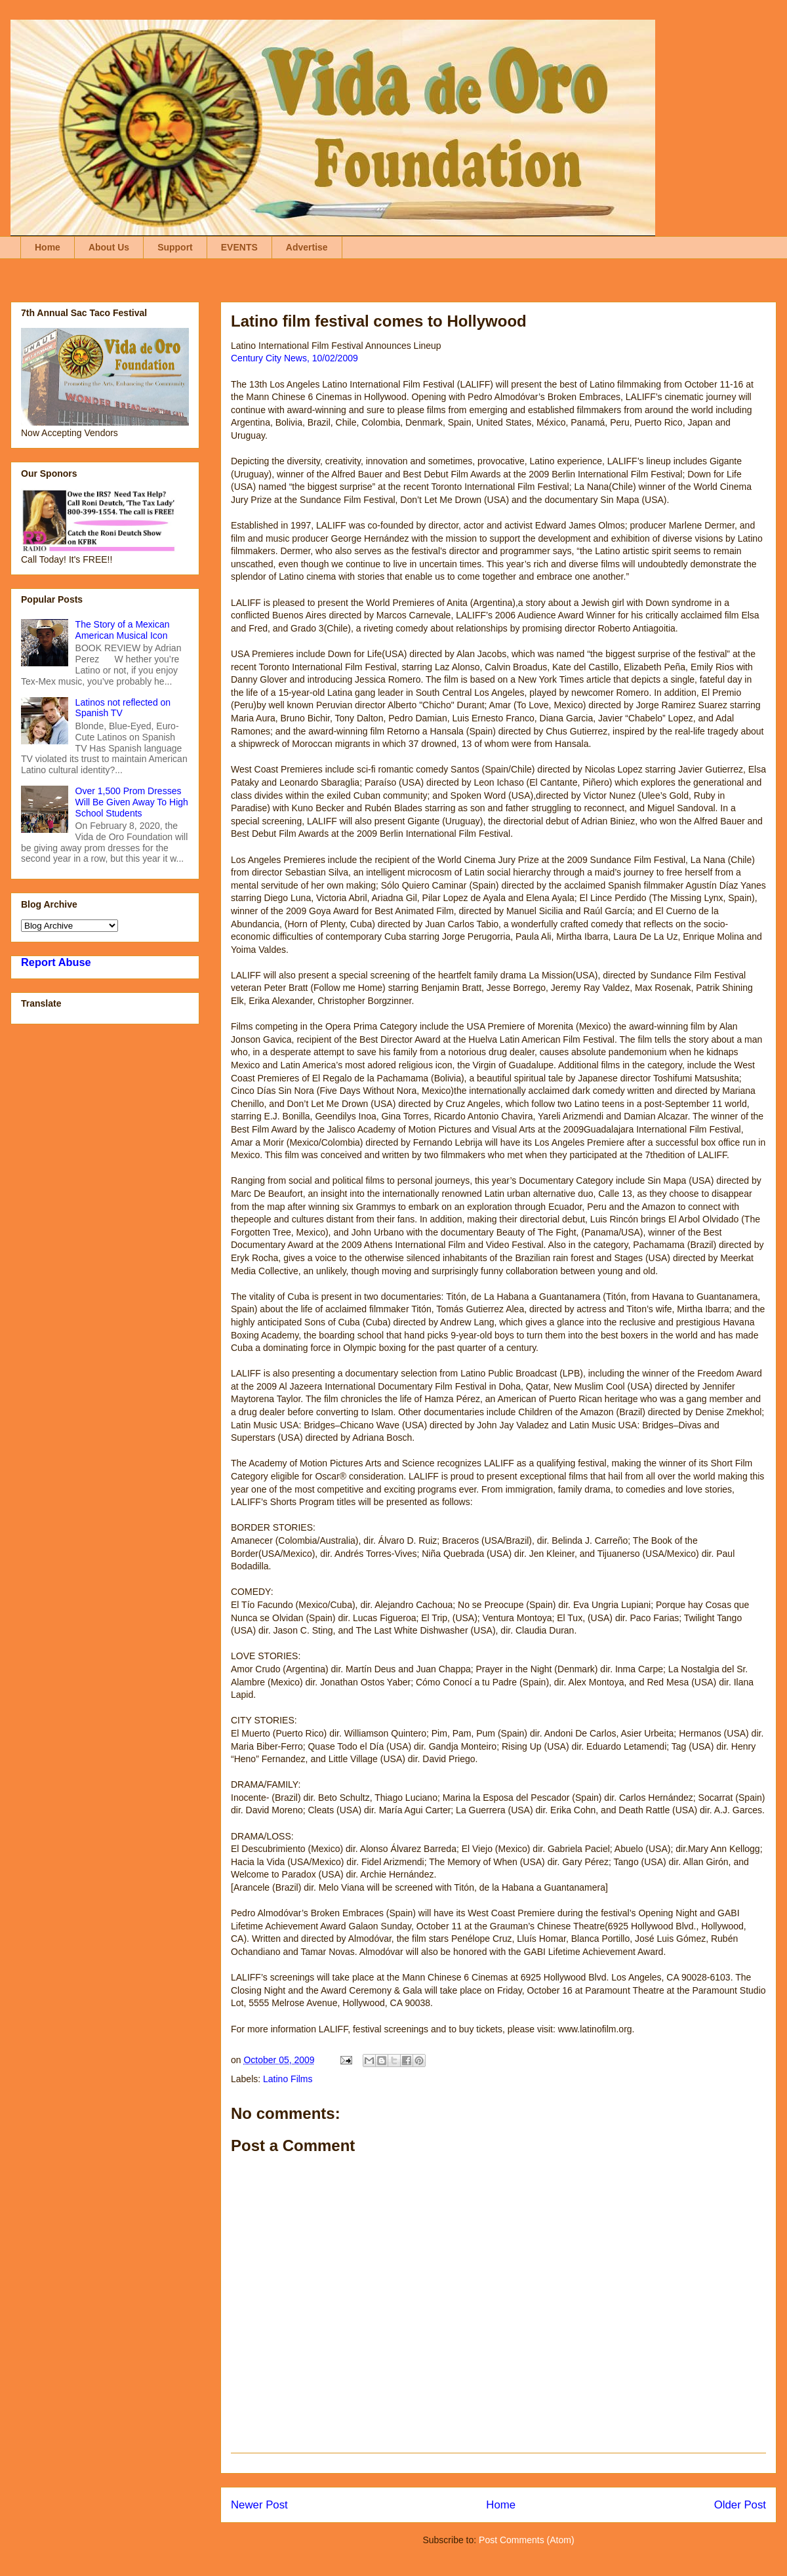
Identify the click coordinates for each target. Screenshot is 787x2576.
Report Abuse (56, 962)
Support (175, 247)
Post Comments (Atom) (526, 2540)
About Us (109, 247)
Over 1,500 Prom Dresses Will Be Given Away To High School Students (131, 802)
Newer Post (259, 2505)
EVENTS (239, 247)
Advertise (307, 247)
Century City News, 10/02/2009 (294, 358)
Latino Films (287, 2079)
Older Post (740, 2505)
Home (47, 247)
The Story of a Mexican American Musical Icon (122, 630)
